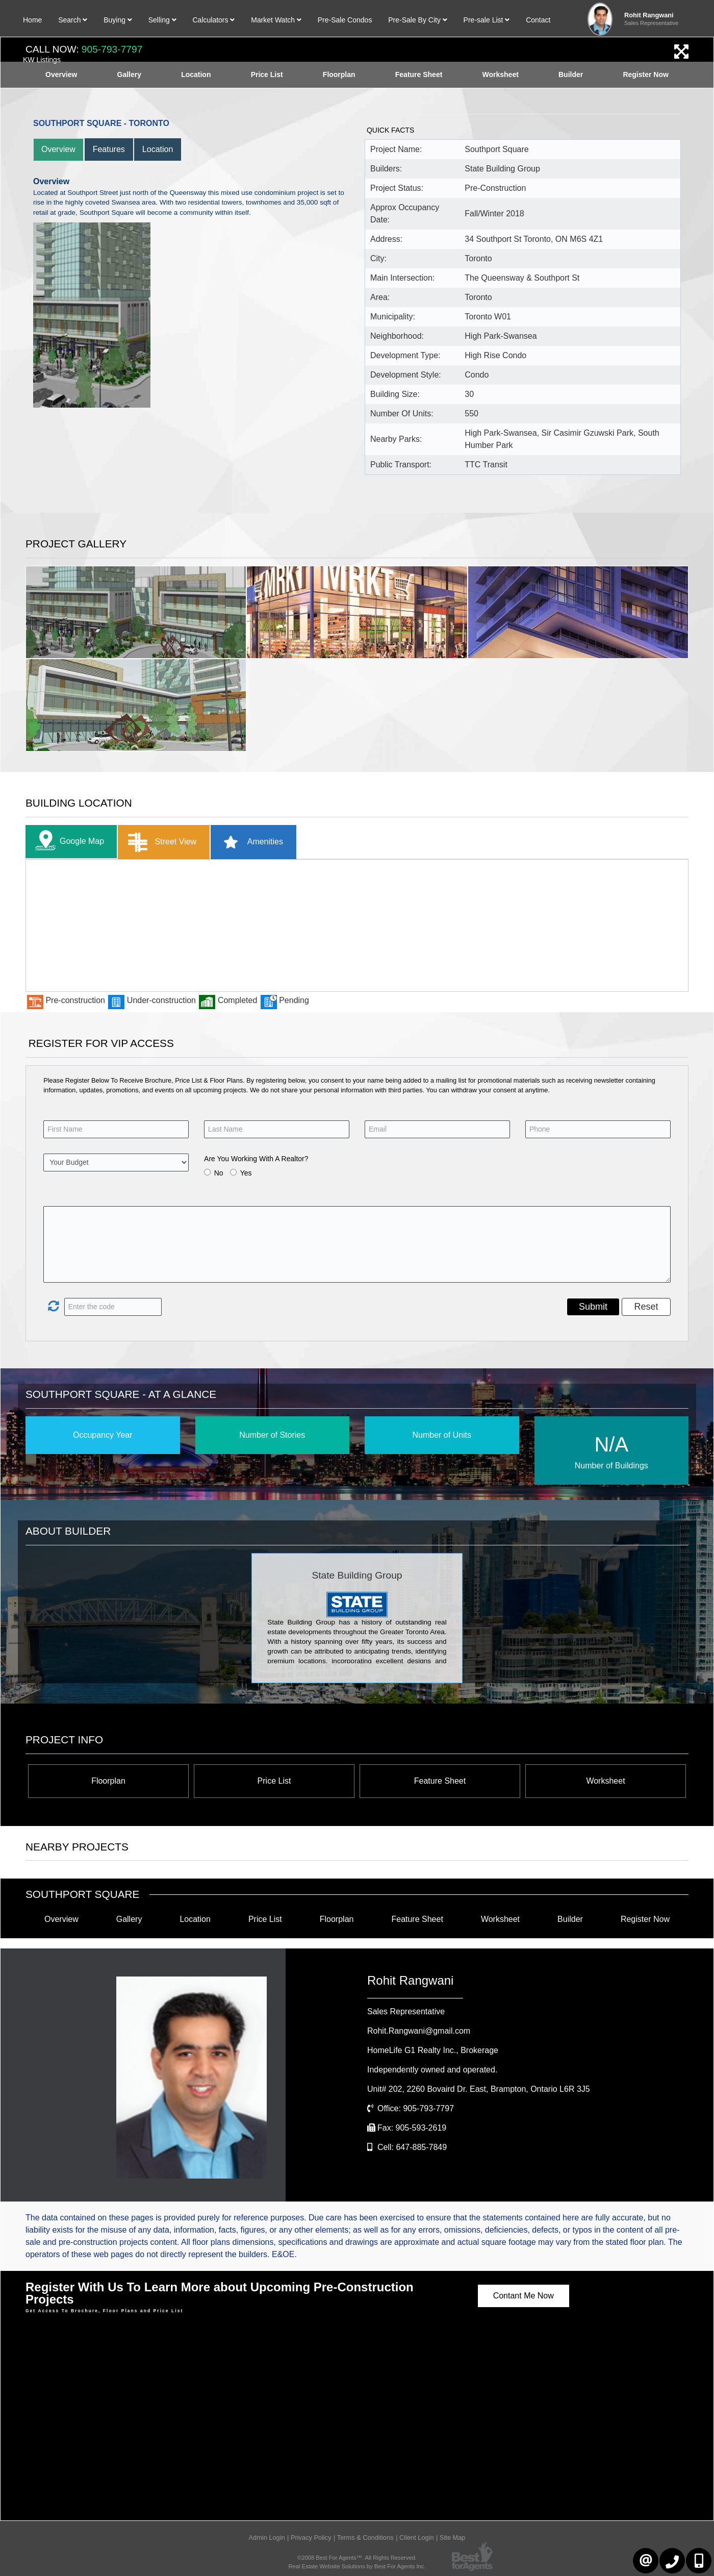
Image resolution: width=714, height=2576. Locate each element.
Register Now (645, 1919)
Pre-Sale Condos (345, 20)
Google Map (67, 842)
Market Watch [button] (276, 20)
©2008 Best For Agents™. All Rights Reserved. (357, 2558)
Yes (246, 1173)
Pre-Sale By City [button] (417, 20)
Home (32, 20)
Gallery (129, 1919)
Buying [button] (118, 20)
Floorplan (108, 1781)
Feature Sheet (440, 1781)
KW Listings (42, 60)
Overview (58, 149)
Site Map (453, 2537)
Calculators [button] (213, 20)
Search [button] (72, 20)
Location (157, 149)
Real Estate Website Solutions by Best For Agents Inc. (356, 2566)
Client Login (416, 2537)
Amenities (249, 842)
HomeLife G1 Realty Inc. (432, 2050)
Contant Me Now (523, 2295)
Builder (570, 1919)
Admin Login (267, 2537)
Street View (159, 842)
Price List (274, 1781)
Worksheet (605, 1781)
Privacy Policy (311, 2537)
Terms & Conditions (365, 2537)
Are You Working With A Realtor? (256, 1159)
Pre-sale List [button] (487, 20)
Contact (538, 20)
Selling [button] (162, 20)
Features (109, 149)
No (218, 1173)
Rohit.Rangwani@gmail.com (418, 2031)
